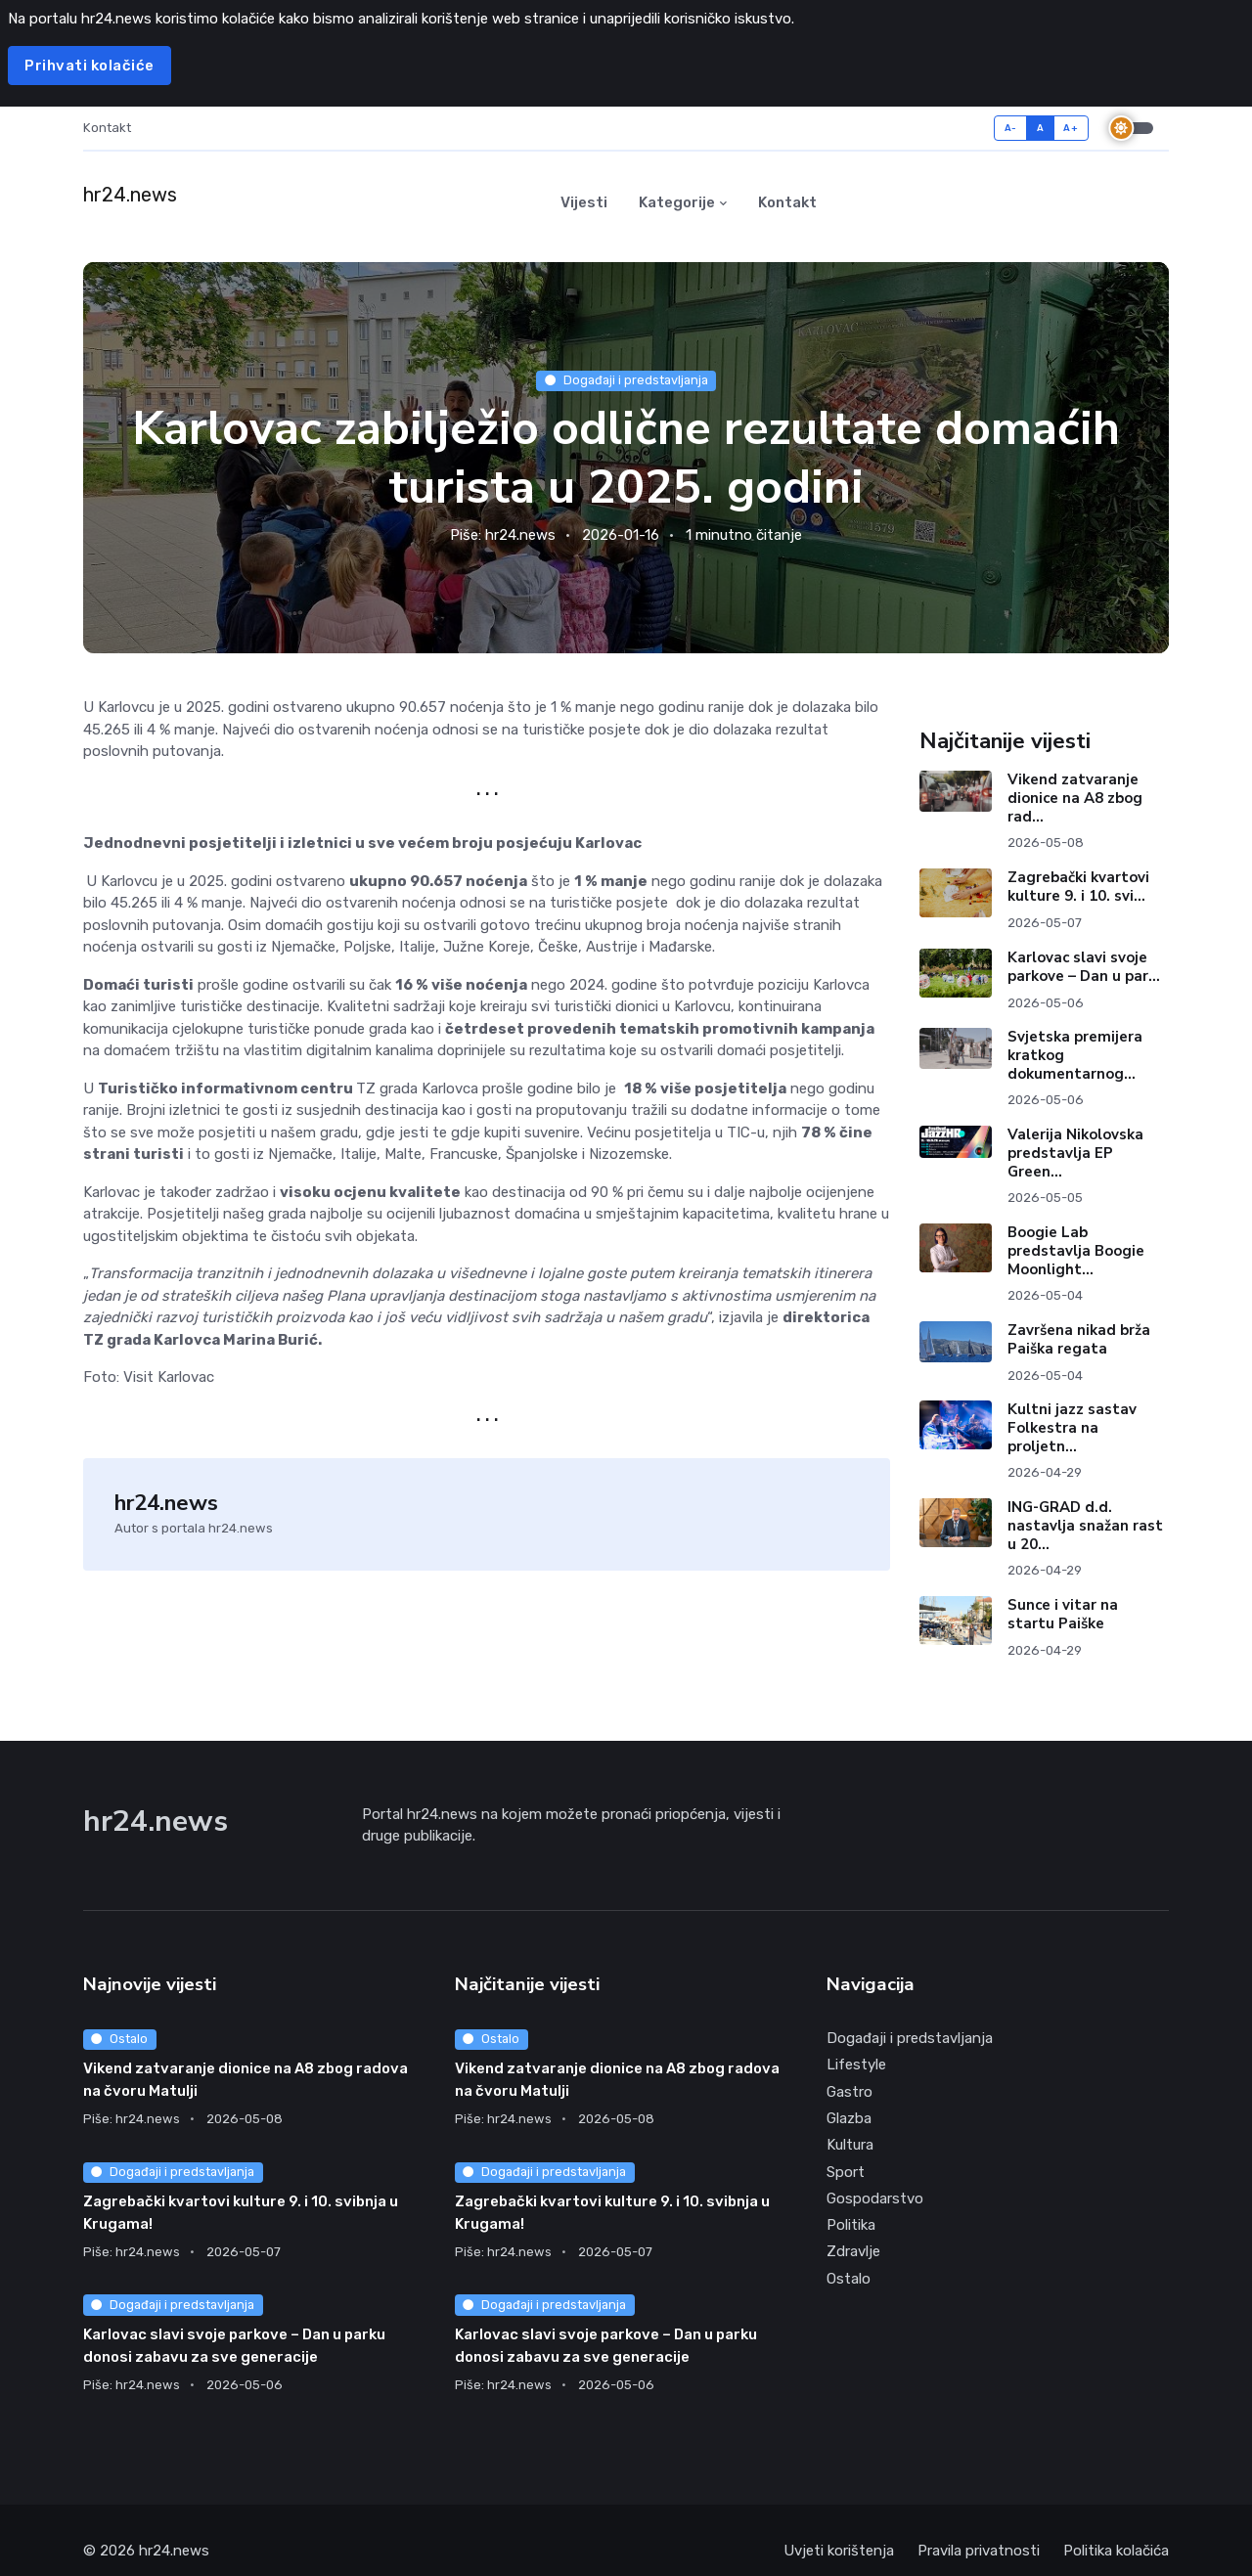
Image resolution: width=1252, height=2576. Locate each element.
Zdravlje (853, 2253)
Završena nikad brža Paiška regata (1078, 1340)
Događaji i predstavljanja (626, 381)
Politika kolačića (1116, 2551)
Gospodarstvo (875, 2199)
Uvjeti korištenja (838, 2551)
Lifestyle (856, 2066)
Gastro (849, 2093)
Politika (851, 2226)
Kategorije (677, 202)
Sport (846, 2173)
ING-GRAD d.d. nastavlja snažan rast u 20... (1085, 1526)
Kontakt (107, 127)
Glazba (849, 2119)
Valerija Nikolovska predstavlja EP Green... (1075, 1154)
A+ (1070, 127)
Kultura (850, 2145)
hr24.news (520, 536)
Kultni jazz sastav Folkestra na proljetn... (1072, 1428)
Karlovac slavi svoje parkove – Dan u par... (1083, 968)
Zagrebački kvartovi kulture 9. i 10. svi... (1078, 888)
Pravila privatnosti (978, 2551)
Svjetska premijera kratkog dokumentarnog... (1074, 1056)
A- (1011, 127)
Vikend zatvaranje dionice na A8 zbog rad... (1074, 800)
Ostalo (119, 2039)
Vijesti (583, 202)
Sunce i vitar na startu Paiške (1062, 1615)
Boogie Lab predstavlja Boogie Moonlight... (1075, 1251)
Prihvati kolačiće (89, 65)
